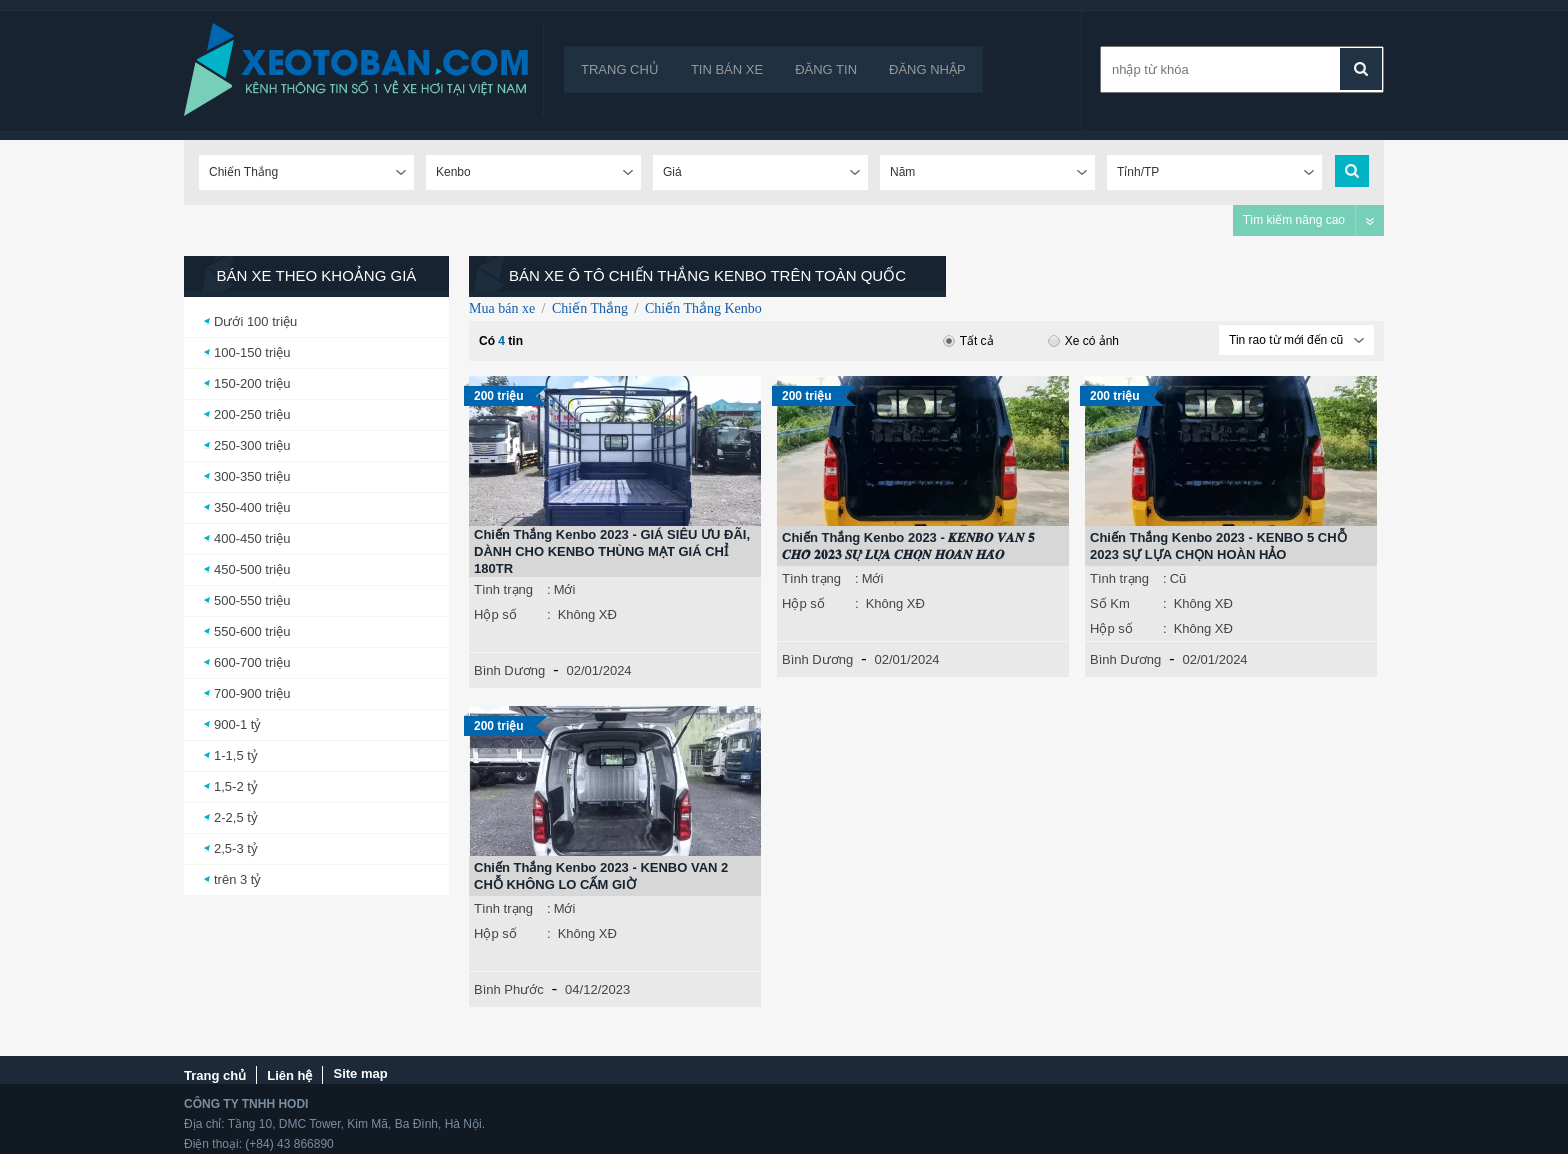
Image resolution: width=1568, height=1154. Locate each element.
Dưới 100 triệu (255, 321)
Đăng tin (826, 69)
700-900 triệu (252, 693)
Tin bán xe (727, 69)
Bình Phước (509, 989)
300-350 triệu (252, 476)
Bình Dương (509, 670)
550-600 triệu (252, 631)
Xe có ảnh (1083, 341)
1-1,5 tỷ (236, 755)
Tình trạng (503, 589)
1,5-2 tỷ (236, 786)
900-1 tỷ (237, 724)
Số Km (1110, 603)
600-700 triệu (252, 662)
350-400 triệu (252, 507)
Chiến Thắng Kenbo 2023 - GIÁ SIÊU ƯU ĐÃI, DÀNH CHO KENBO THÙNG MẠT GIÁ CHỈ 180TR (612, 551)
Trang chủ (620, 69)
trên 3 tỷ (237, 879)
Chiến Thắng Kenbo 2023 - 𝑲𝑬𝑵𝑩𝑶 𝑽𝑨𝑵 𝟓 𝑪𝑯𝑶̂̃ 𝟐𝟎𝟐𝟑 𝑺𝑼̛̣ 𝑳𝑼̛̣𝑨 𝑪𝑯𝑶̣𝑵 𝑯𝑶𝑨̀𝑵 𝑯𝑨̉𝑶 (908, 546)
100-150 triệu (252, 352)
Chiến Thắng (590, 308)
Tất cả (968, 341)
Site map (360, 1073)
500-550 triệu (252, 600)
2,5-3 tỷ (236, 848)
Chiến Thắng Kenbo (703, 308)
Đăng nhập (927, 69)
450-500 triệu (252, 569)
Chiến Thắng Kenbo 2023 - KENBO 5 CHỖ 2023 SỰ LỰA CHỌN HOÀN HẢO (1218, 546)
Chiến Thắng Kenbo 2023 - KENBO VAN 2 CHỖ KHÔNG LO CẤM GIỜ (601, 876)
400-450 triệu (252, 538)
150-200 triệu (252, 383)
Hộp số (495, 614)
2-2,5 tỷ (236, 817)
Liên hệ (289, 1075)
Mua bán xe (502, 308)
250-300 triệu (252, 445)
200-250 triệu (252, 414)
